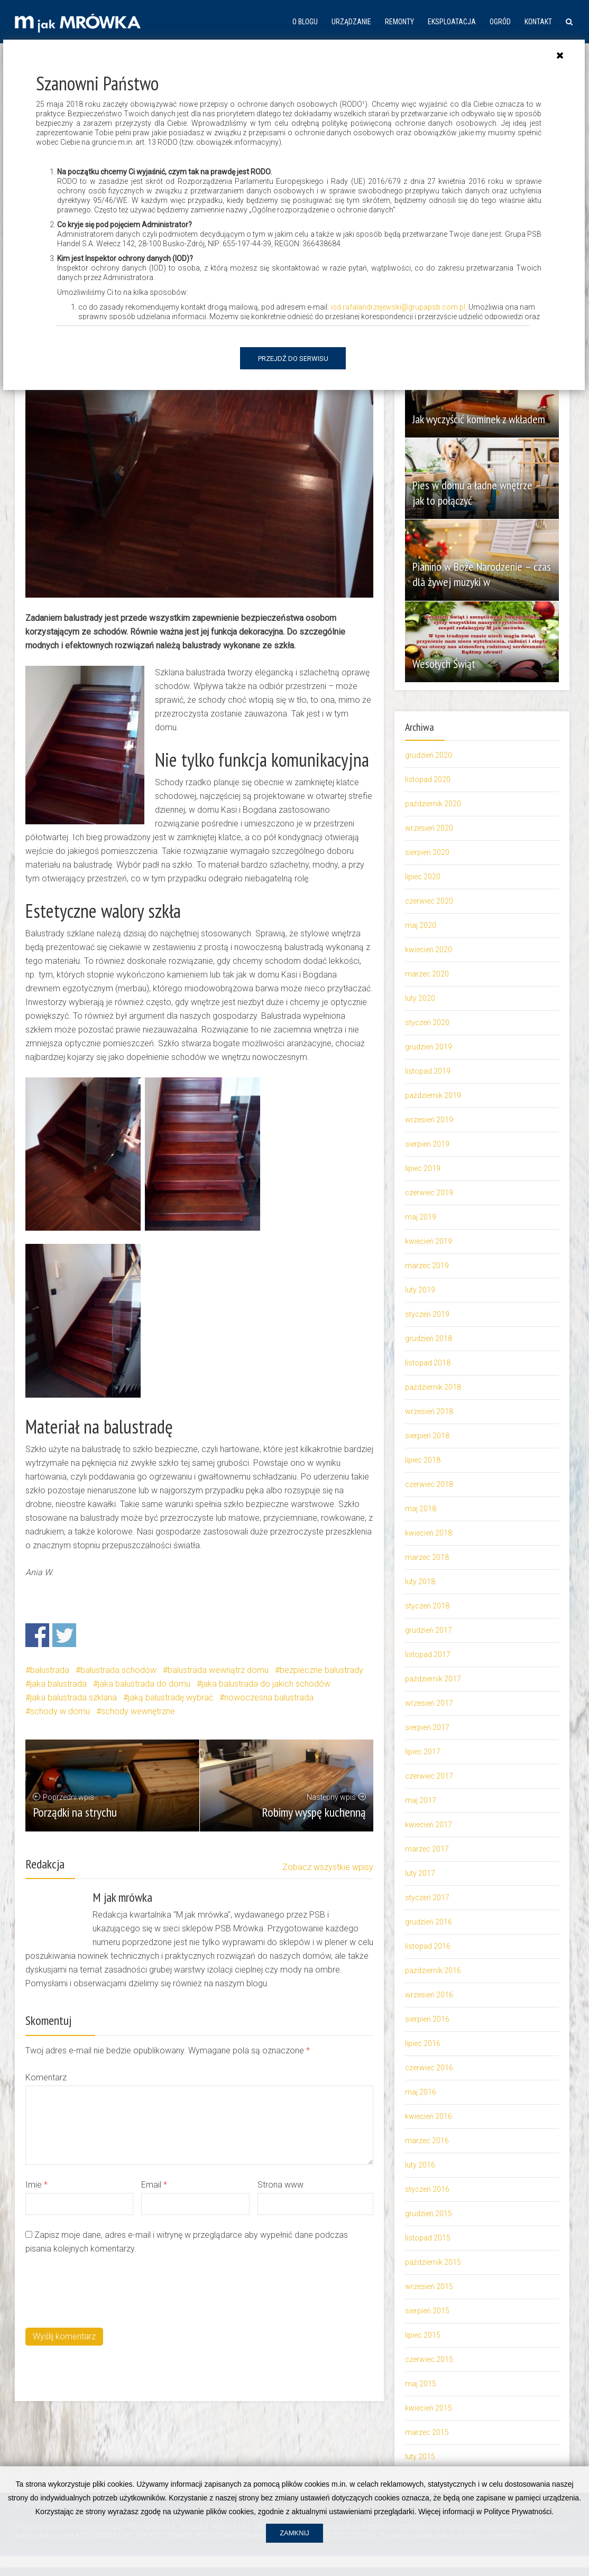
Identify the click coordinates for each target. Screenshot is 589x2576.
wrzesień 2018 (429, 1411)
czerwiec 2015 (429, 2359)
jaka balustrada (58, 1684)
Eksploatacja (452, 21)
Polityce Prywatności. (519, 2539)
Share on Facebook (37, 1635)
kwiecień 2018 (428, 1533)
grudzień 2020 (428, 755)
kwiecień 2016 (428, 2116)
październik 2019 (433, 1095)
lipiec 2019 (422, 1168)
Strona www (280, 2185)
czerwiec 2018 (429, 1484)
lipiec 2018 (422, 1460)
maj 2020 (420, 925)
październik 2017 (433, 1679)
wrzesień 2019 (429, 1119)
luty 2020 (420, 998)
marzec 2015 (427, 2432)
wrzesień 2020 (429, 828)
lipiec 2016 (422, 2043)
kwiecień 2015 (428, 2408)
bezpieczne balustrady (321, 1670)
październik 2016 (433, 1970)
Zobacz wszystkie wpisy (327, 1867)
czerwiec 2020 (429, 901)
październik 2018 (433, 1387)
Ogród (500, 21)
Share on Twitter (64, 1635)
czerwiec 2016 (429, 2067)
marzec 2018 (427, 1557)
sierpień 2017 (427, 1727)
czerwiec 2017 (429, 1776)
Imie (36, 2185)
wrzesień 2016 (429, 1995)
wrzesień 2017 (429, 1703)
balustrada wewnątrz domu (218, 1670)
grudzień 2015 (428, 2213)
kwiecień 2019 (428, 1241)
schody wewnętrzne (138, 1711)
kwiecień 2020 (428, 949)
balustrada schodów (118, 1670)
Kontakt (538, 21)
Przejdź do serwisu (293, 358)
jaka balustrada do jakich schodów (265, 1684)
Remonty (399, 21)
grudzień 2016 (428, 1922)
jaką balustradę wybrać (170, 1697)
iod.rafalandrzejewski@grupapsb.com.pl (397, 307)
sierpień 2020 (427, 852)
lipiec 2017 (422, 1751)
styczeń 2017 (427, 1897)
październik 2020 (433, 803)
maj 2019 (420, 1217)
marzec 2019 (427, 1265)
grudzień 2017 (428, 1630)
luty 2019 (420, 1290)
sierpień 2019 (427, 1144)
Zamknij (294, 2561)
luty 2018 (420, 1581)
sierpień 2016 (427, 2019)
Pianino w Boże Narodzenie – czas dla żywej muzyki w (475, 574)
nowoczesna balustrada (269, 1697)
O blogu (305, 21)
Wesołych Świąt (447, 663)
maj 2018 (420, 1508)
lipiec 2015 (422, 2335)
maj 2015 (420, 2383)
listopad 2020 (427, 779)
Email (154, 2185)
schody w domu (60, 1711)
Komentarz (46, 2077)
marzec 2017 (427, 1849)
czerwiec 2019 (429, 1192)
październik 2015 (433, 2262)
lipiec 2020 (422, 876)
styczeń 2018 (427, 1606)
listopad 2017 (427, 1654)
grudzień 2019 (428, 1047)
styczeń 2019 (427, 1314)
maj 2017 (420, 1800)
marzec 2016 (427, 2140)
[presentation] (105, 2289)
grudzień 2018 (428, 1338)
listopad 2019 (427, 1071)
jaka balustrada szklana (73, 1697)
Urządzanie (351, 21)
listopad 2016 (427, 1946)
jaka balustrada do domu (144, 1684)
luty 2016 (420, 2165)
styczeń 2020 (427, 1022)
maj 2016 (420, 2092)
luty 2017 (420, 1873)
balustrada (49, 1670)
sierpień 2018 (427, 1435)
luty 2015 (420, 2456)
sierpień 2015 (427, 2311)
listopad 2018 (427, 1363)
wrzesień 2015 (429, 2286)
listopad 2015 (427, 2238)
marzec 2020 (427, 974)
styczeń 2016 (427, 2189)
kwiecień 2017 (428, 1824)
